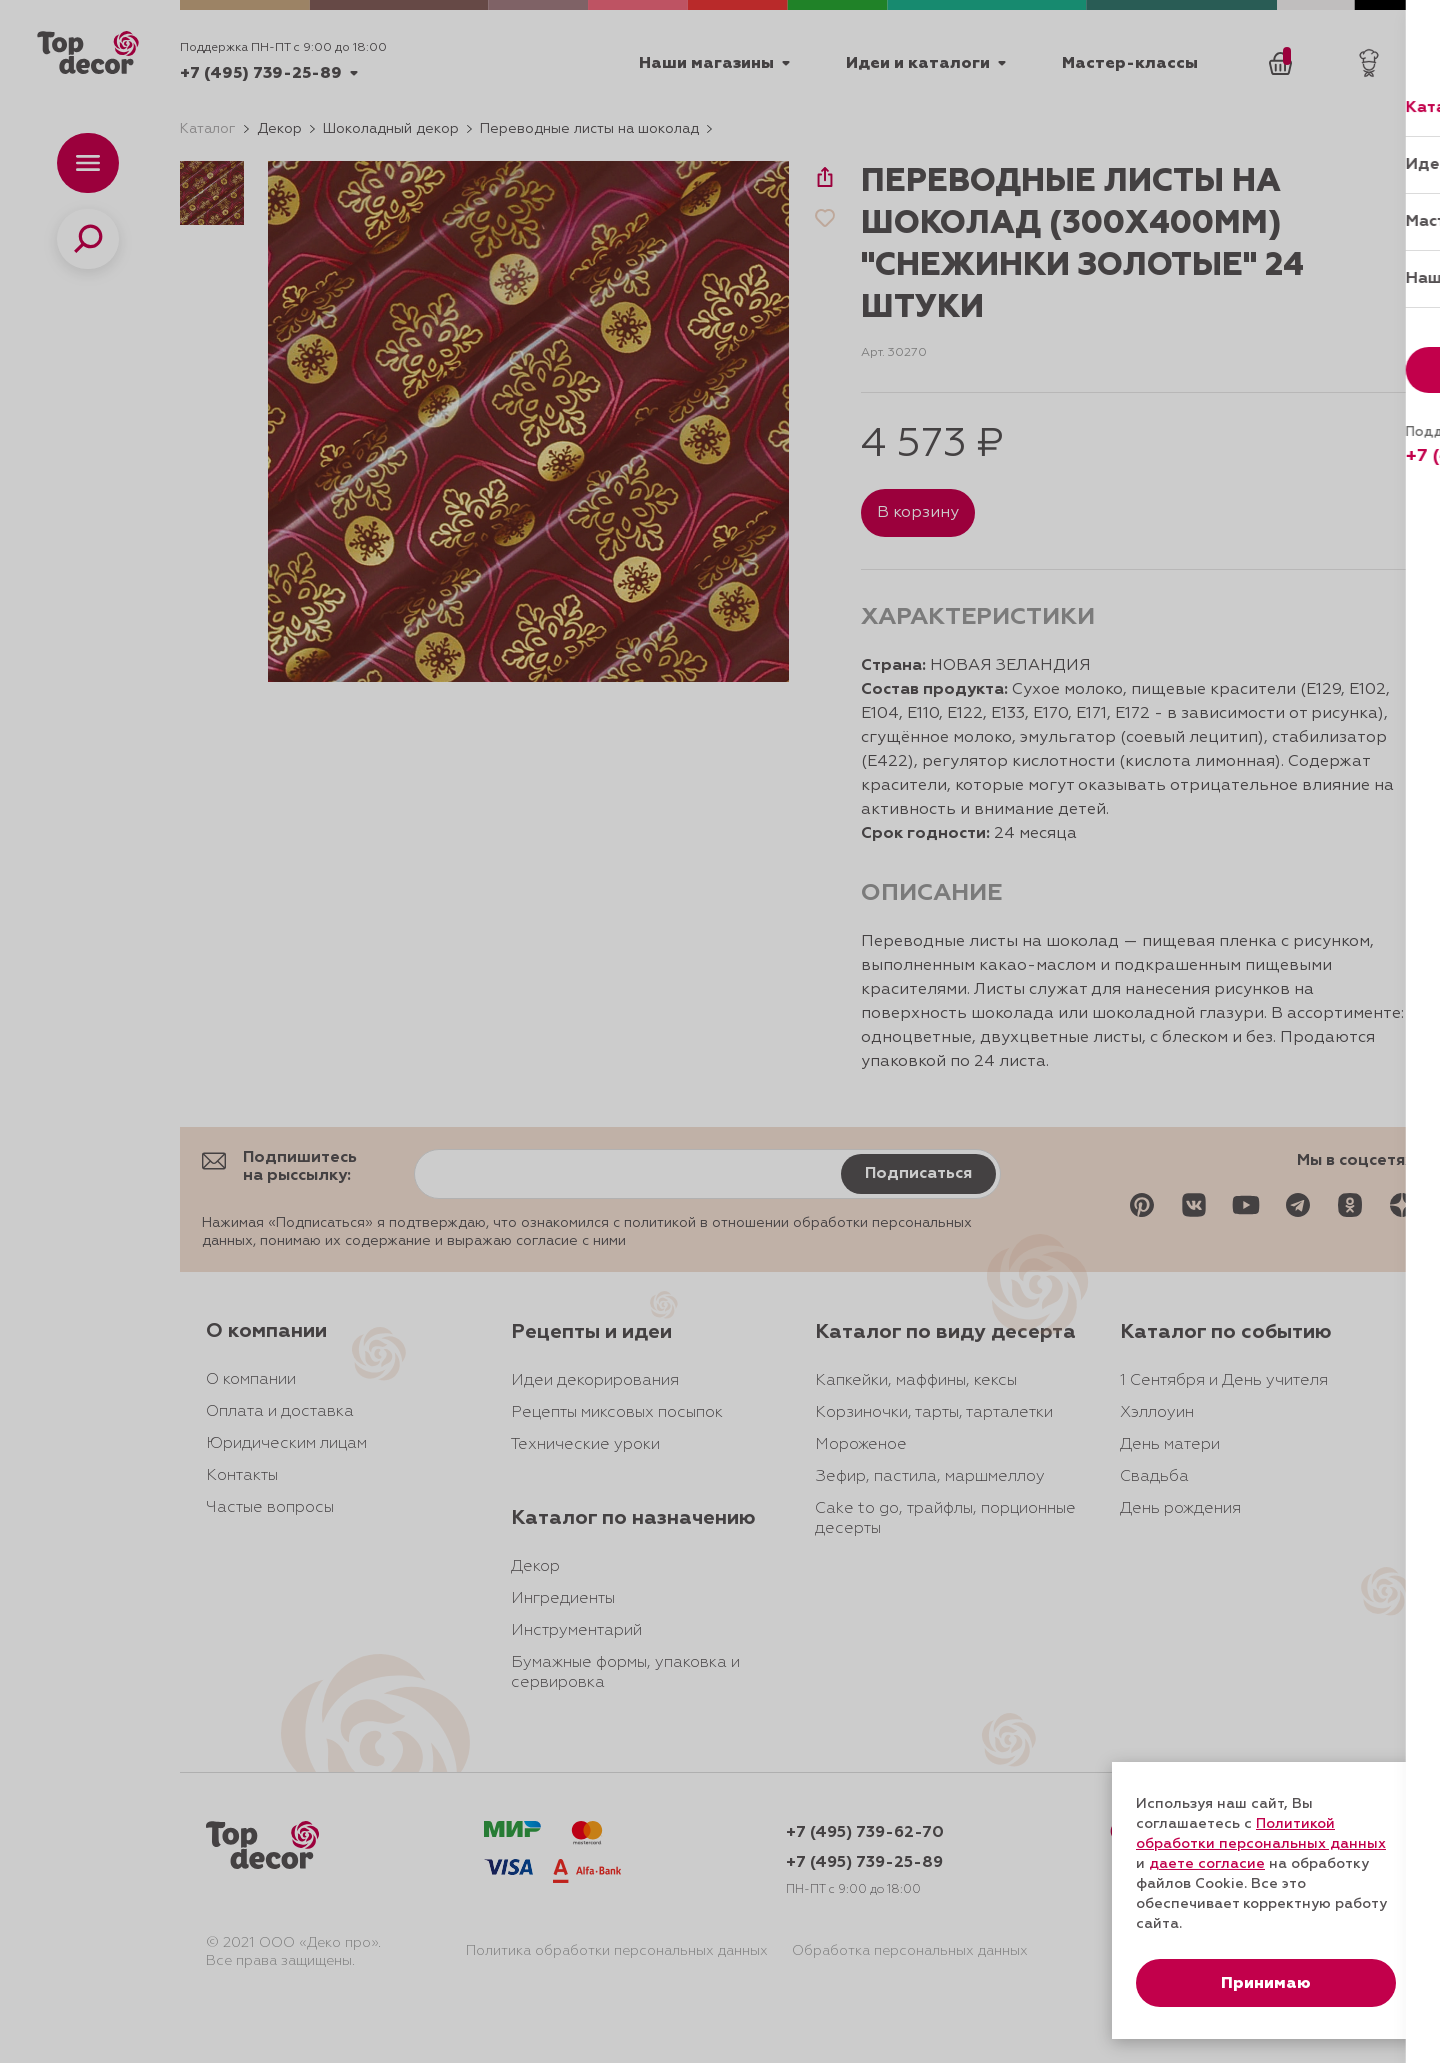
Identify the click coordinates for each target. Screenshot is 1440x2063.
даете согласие (1207, 1864)
